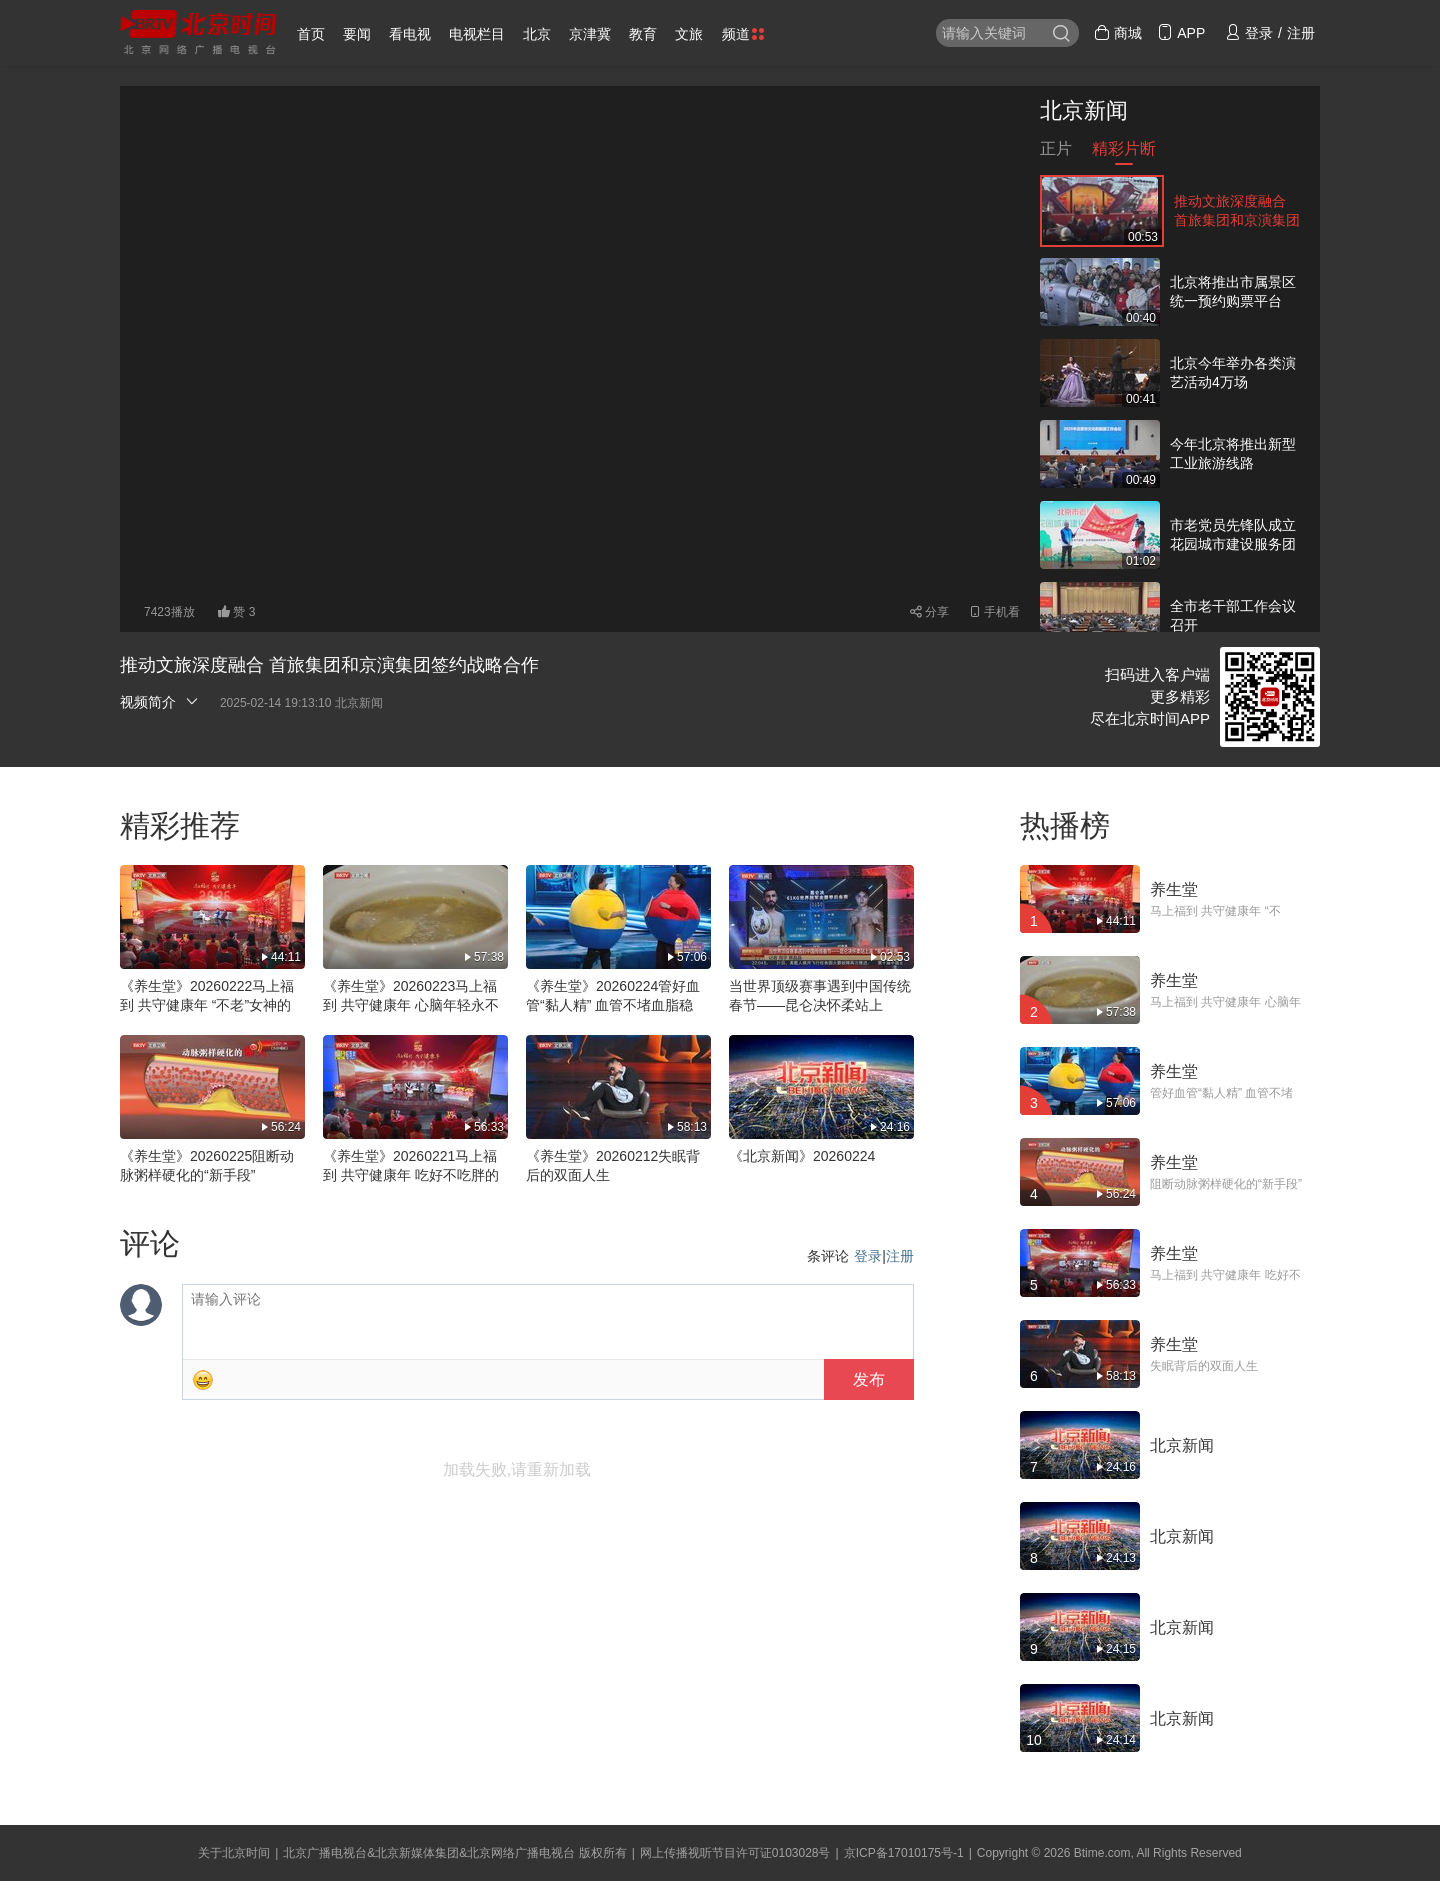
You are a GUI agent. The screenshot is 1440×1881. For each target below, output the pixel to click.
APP (1181, 33)
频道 (743, 34)
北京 (537, 34)
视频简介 (160, 701)
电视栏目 (477, 34)
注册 (900, 1256)
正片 (1056, 152)
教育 (643, 34)
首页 (311, 34)
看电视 (410, 34)
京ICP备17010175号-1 (904, 1853)
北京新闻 (1084, 110)
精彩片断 (1124, 152)
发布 (869, 1379)
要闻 (357, 34)
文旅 (689, 34)
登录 (868, 1256)
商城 (1118, 33)
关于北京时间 (234, 1853)
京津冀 (590, 34)
